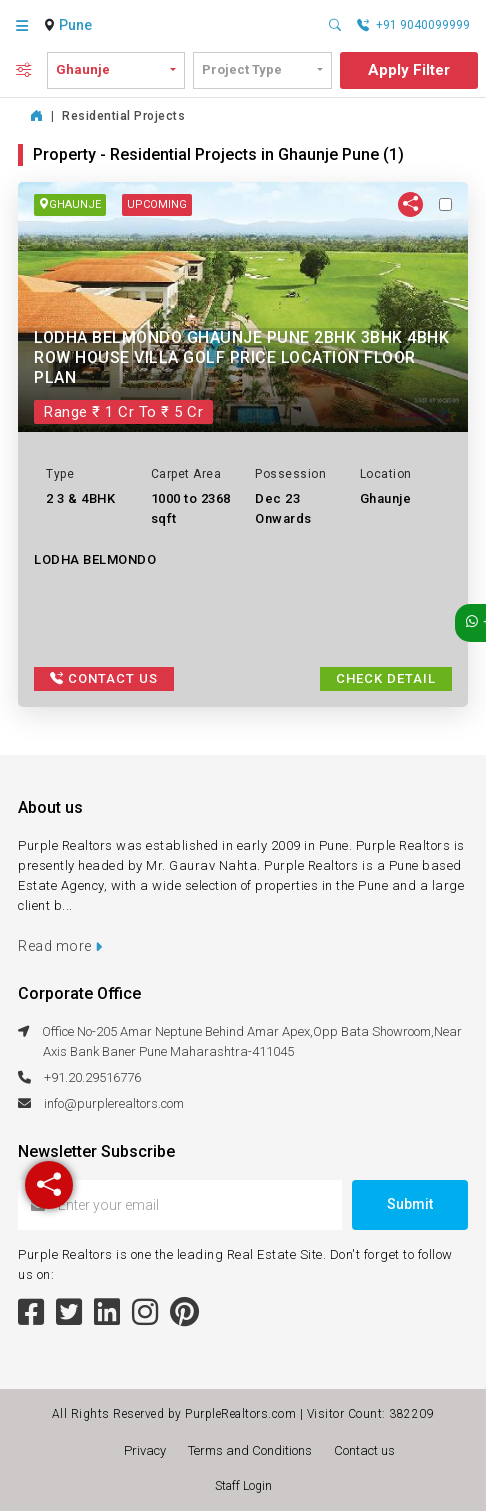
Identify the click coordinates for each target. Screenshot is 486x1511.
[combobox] (78, 26)
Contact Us (104, 678)
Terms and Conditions (253, 1450)
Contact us (364, 1450)
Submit (410, 1204)
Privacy (148, 1450)
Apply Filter (409, 70)
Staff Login (243, 1486)
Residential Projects (123, 116)
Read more (60, 946)
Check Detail (386, 678)
